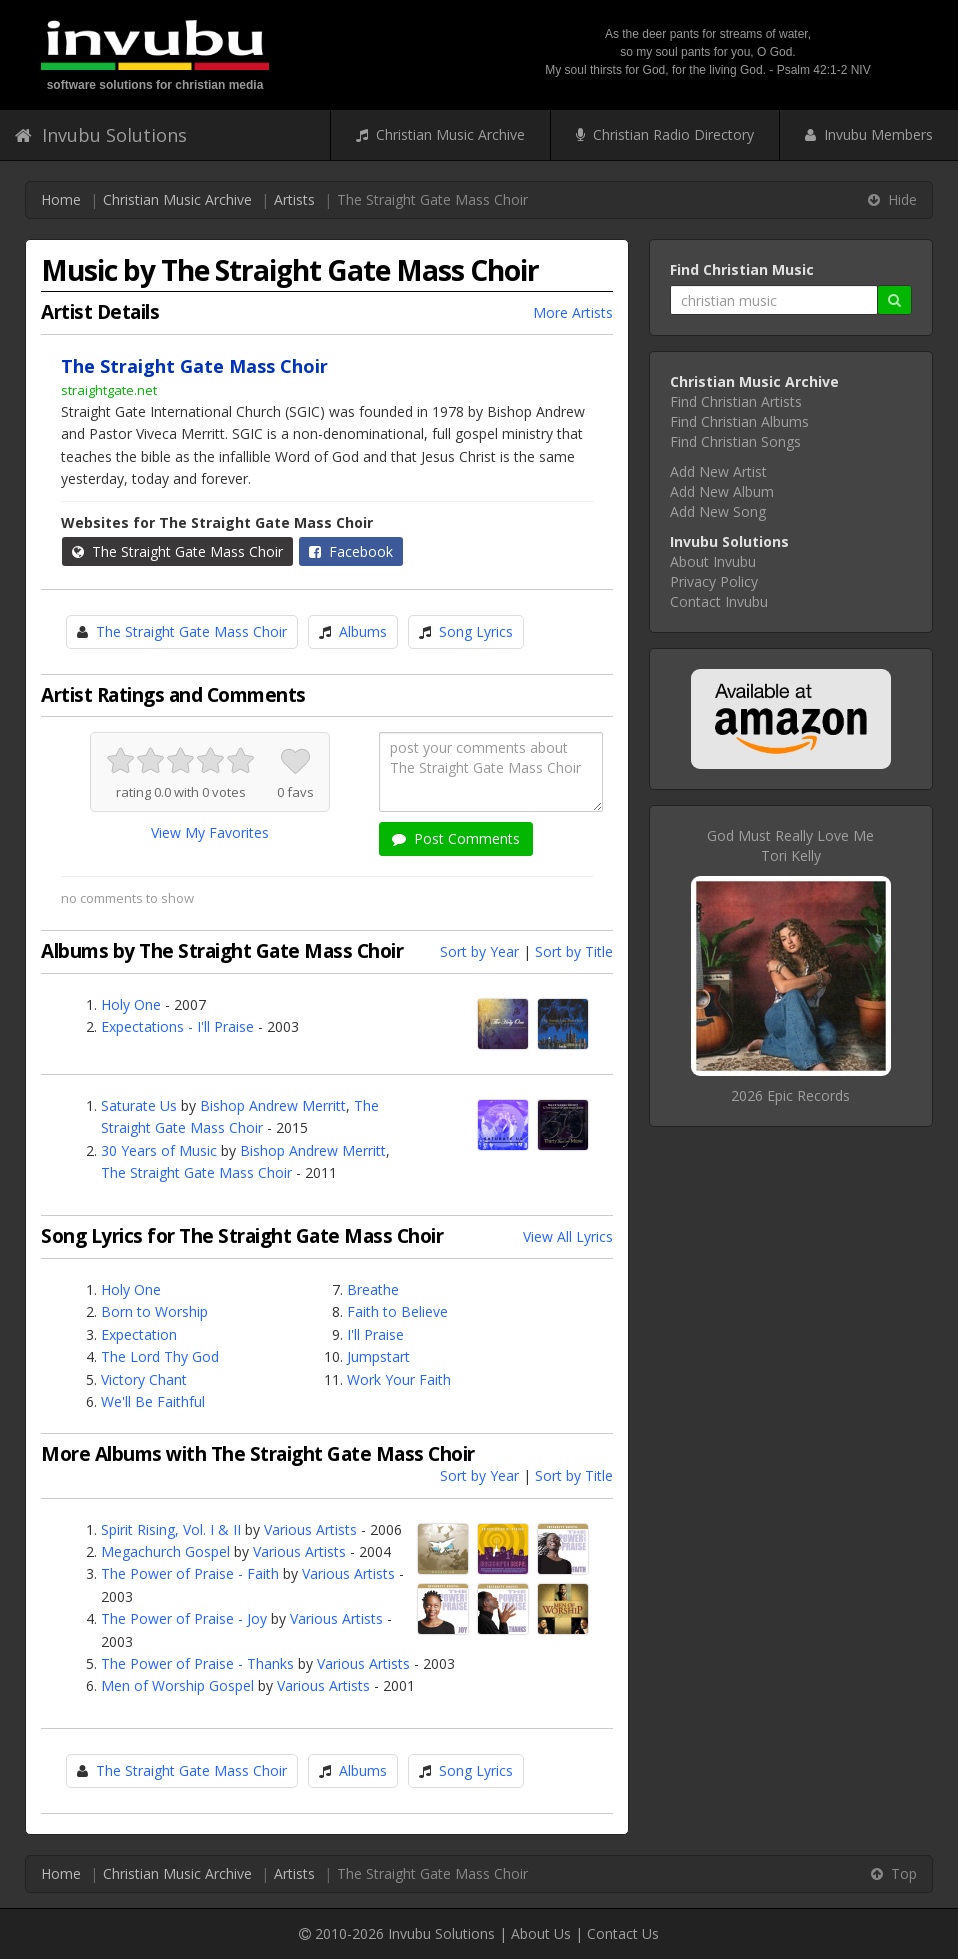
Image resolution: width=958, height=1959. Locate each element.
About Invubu (713, 561)
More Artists (573, 312)
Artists (294, 199)
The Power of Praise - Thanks (197, 1663)
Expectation (139, 1334)
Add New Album (722, 491)
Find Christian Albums (739, 421)
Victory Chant (144, 1379)
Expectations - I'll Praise (177, 1026)
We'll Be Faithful (153, 1401)
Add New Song (718, 511)
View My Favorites (210, 832)
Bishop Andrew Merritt (273, 1105)
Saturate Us (139, 1105)
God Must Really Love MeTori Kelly (790, 845)
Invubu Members (869, 134)
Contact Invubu (719, 601)
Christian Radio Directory (665, 134)
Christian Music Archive (440, 134)
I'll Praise (375, 1334)
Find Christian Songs (735, 441)
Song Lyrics (476, 631)
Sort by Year (479, 951)
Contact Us (623, 1933)
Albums (363, 631)
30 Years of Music (159, 1150)
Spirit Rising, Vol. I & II (171, 1529)
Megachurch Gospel (165, 1551)
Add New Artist (718, 471)
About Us (541, 1933)
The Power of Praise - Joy (184, 1618)
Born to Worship (154, 1311)
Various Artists (310, 1529)
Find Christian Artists (736, 401)
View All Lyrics (568, 1236)
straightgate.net (109, 390)
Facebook (351, 551)
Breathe (373, 1289)
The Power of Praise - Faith (190, 1573)
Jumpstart (378, 1356)
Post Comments (456, 838)
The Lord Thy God (160, 1356)
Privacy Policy (714, 581)
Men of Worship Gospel (177, 1685)
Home (61, 199)
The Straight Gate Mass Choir (177, 551)
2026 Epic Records (790, 1095)
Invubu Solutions (101, 135)
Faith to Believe (397, 1311)
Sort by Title (574, 951)
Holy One (131, 1004)
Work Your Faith (399, 1379)
